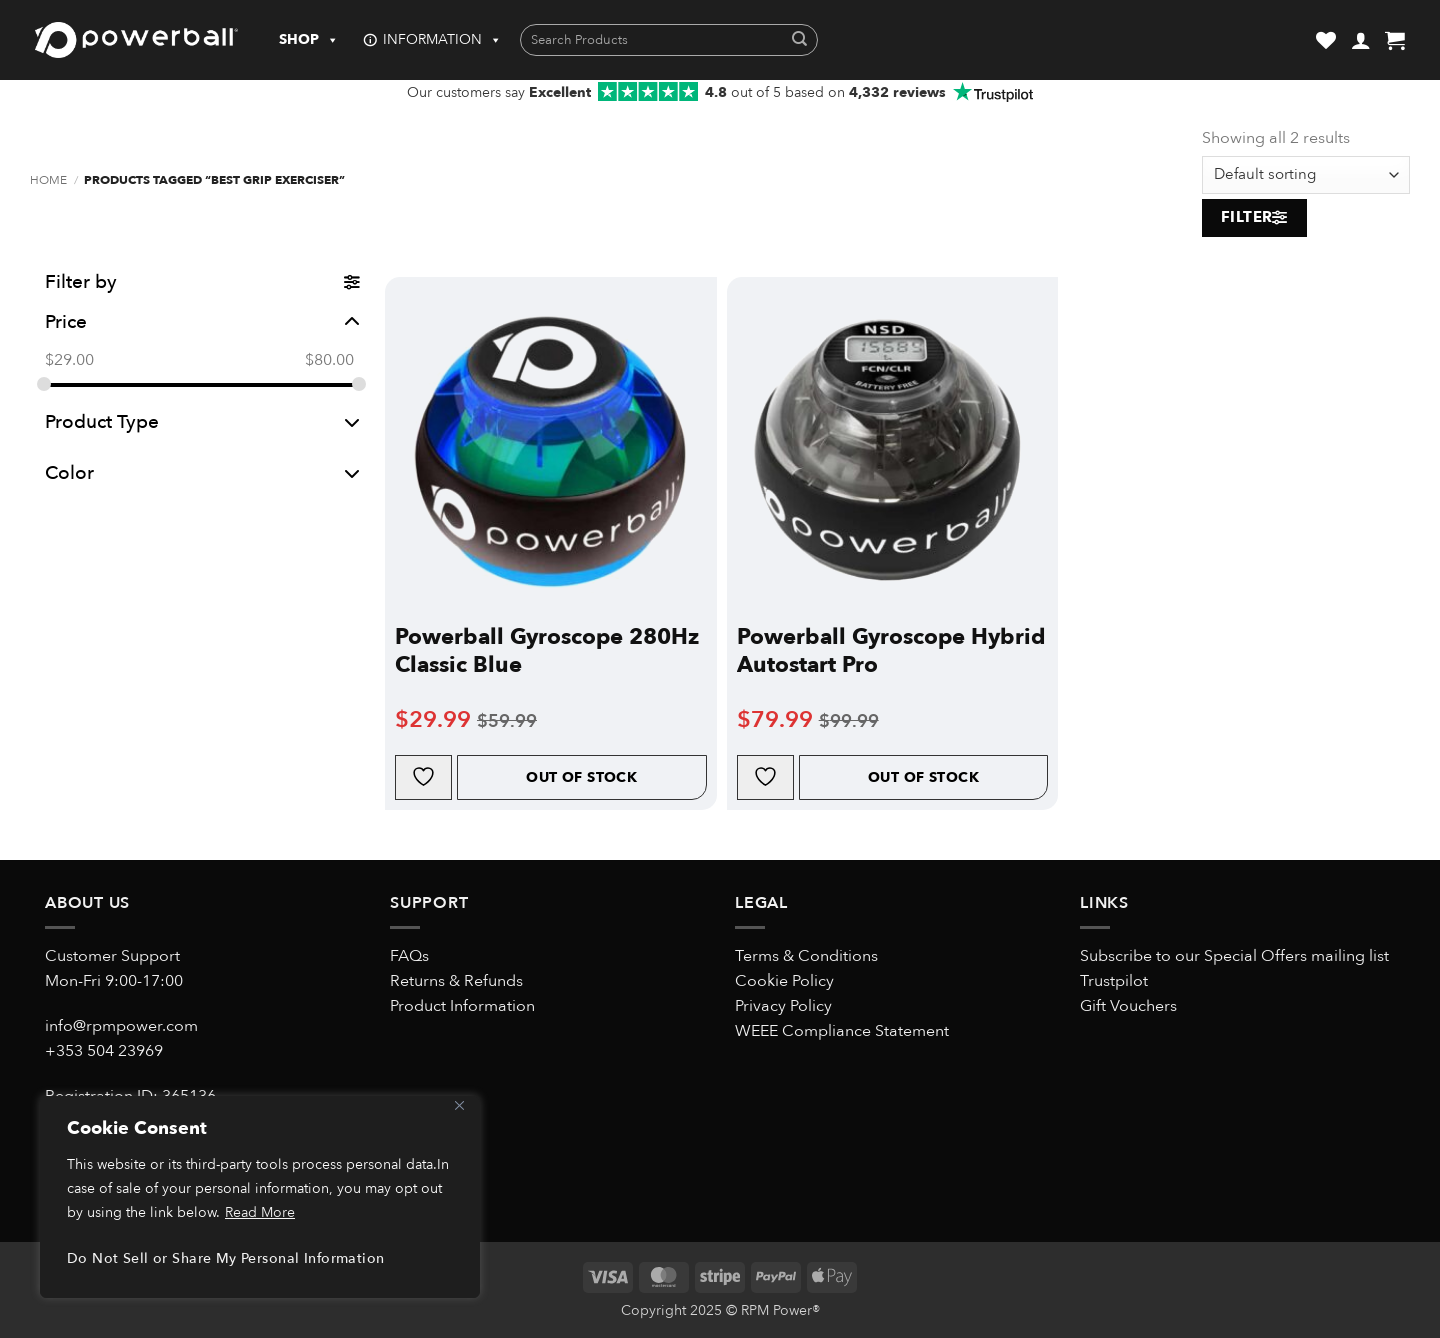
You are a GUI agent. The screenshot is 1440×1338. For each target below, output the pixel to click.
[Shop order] (1306, 175)
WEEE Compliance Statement (842, 1031)
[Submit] (799, 40)
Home (48, 180)
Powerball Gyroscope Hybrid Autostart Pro (891, 651)
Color (202, 473)
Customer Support (112, 956)
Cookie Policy (784, 981)
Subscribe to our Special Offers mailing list (1234, 956)
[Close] (459, 1105)
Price (202, 322)
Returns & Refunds (456, 981)
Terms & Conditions (806, 956)
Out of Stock (581, 777)
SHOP (309, 40)
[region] (260, 1197)
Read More (260, 1212)
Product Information (462, 1006)
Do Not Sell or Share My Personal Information (225, 1258)
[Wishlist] (1326, 40)
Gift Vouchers (1128, 1006)
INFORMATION (442, 40)
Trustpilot (1114, 981)
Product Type (202, 422)
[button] (1361, 40)
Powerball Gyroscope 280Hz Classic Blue (547, 651)
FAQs (409, 956)
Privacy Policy (783, 1006)
